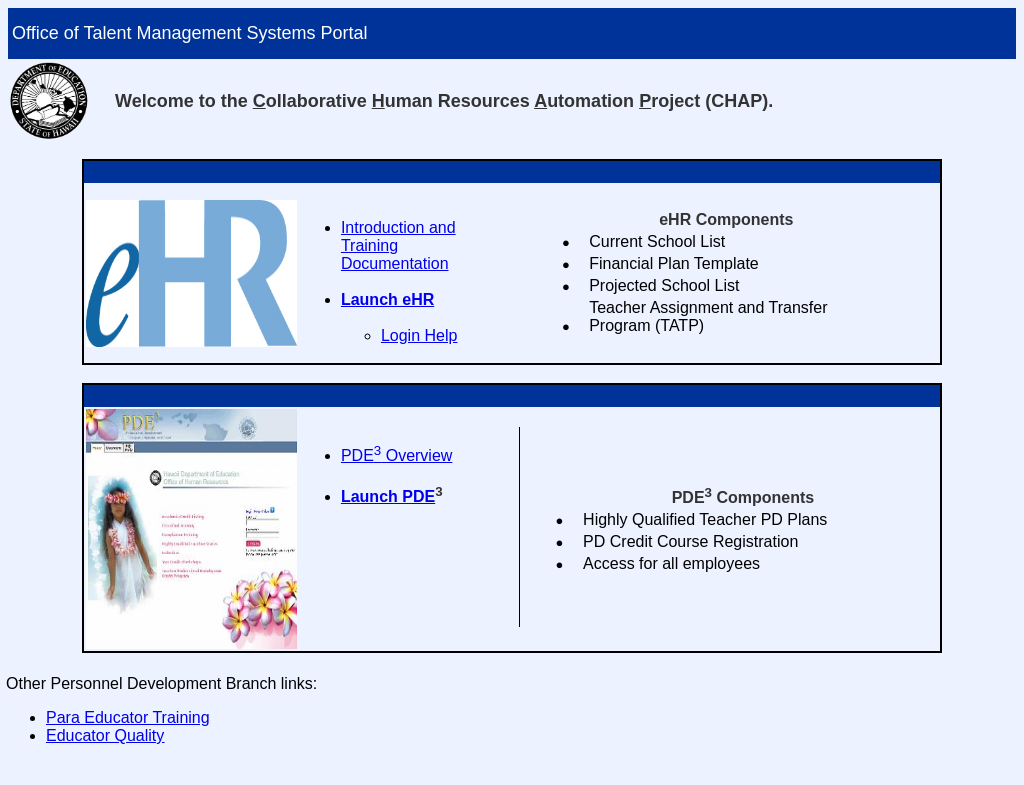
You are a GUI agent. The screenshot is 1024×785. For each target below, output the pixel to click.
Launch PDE (388, 496)
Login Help (419, 335)
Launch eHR (387, 299)
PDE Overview (396, 455)
